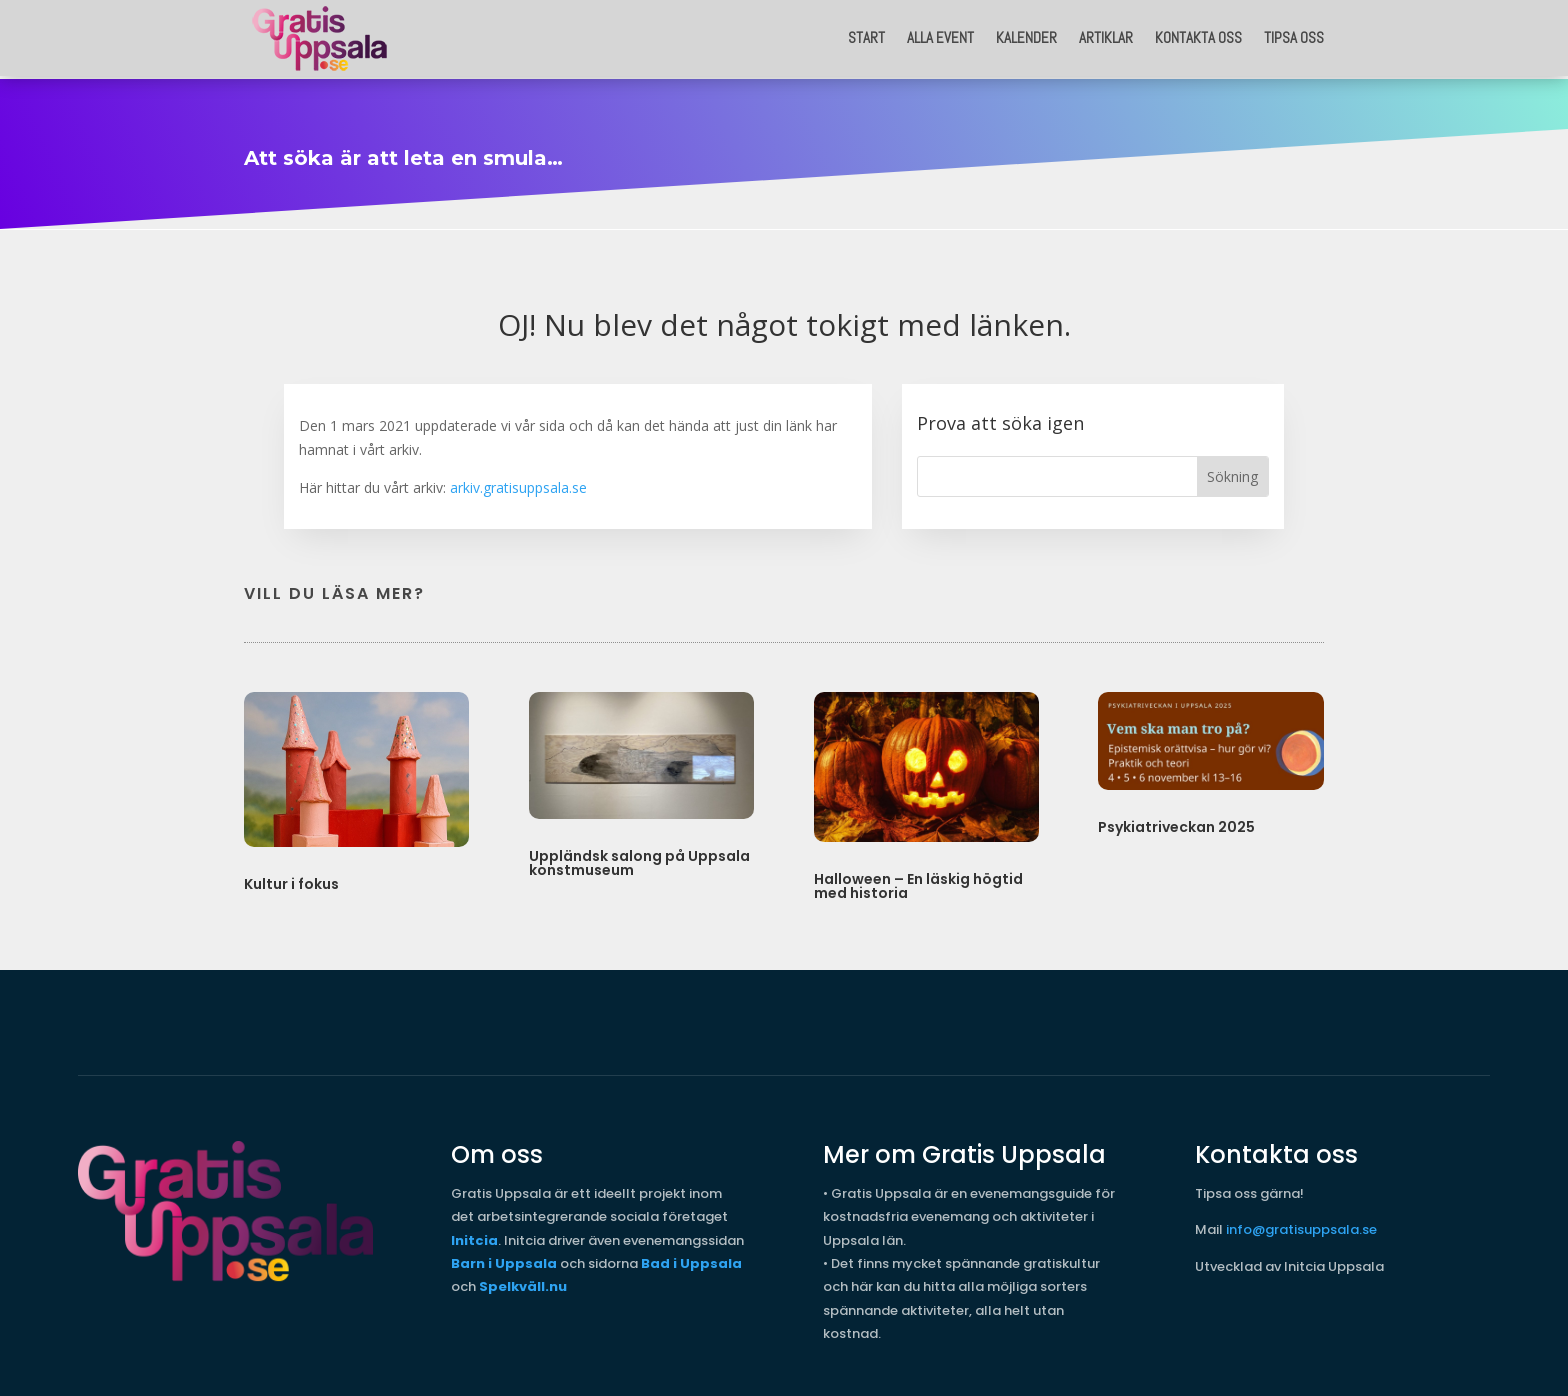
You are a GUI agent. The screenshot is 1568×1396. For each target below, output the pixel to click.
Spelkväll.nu (523, 1281)
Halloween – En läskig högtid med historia (918, 881)
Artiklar (1106, 37)
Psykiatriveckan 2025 (1176, 822)
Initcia (474, 1235)
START (866, 37)
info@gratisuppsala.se (1301, 1224)
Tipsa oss (1294, 37)
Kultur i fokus (291, 879)
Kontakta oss (1198, 37)
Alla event (940, 37)
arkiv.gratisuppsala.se (518, 482)
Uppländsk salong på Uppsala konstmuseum (639, 858)
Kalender (1026, 37)
